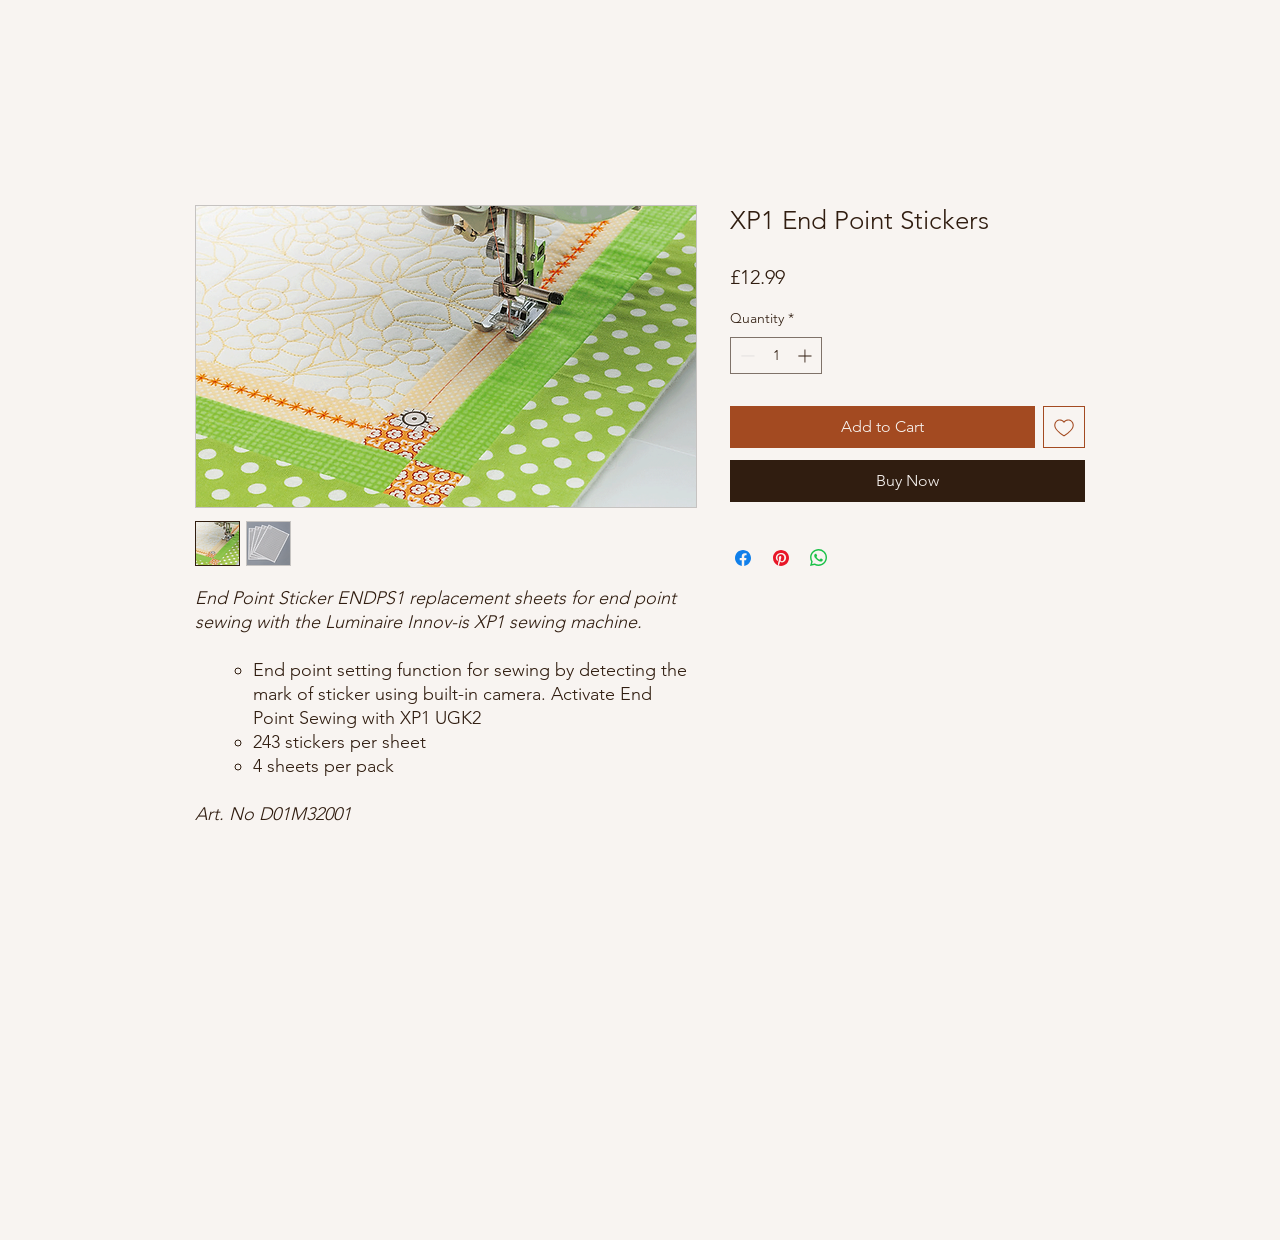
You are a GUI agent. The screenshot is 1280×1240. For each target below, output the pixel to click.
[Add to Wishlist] (1064, 427)
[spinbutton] (776, 355)
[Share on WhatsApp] (819, 558)
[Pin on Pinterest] (781, 558)
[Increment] (806, 355)
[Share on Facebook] (743, 558)
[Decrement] (745, 355)
